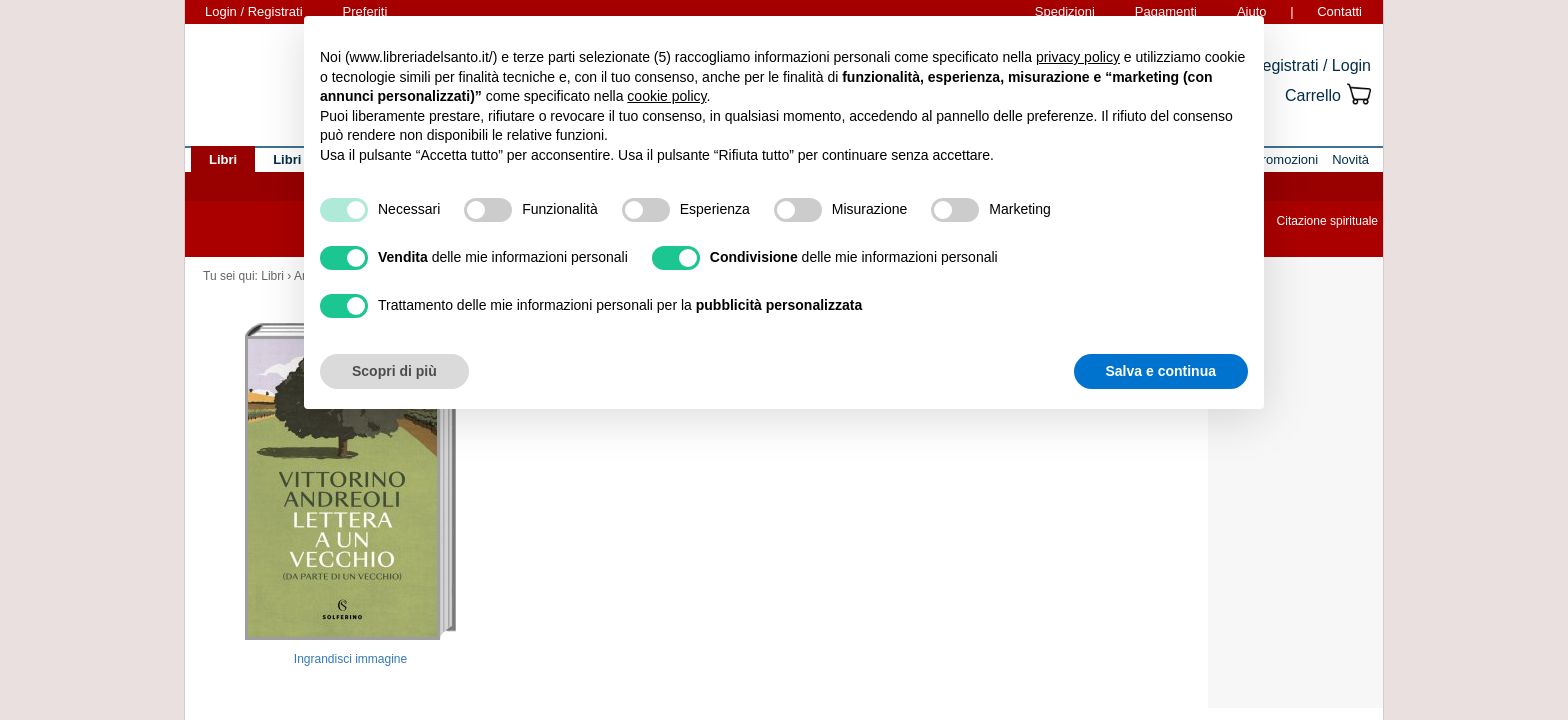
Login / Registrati (254, 11)
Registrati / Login (1311, 65)
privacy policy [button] (1078, 57)
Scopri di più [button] (394, 371)
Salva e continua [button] (1161, 371)
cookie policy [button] (666, 96)
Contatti (1339, 11)
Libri (272, 276)
